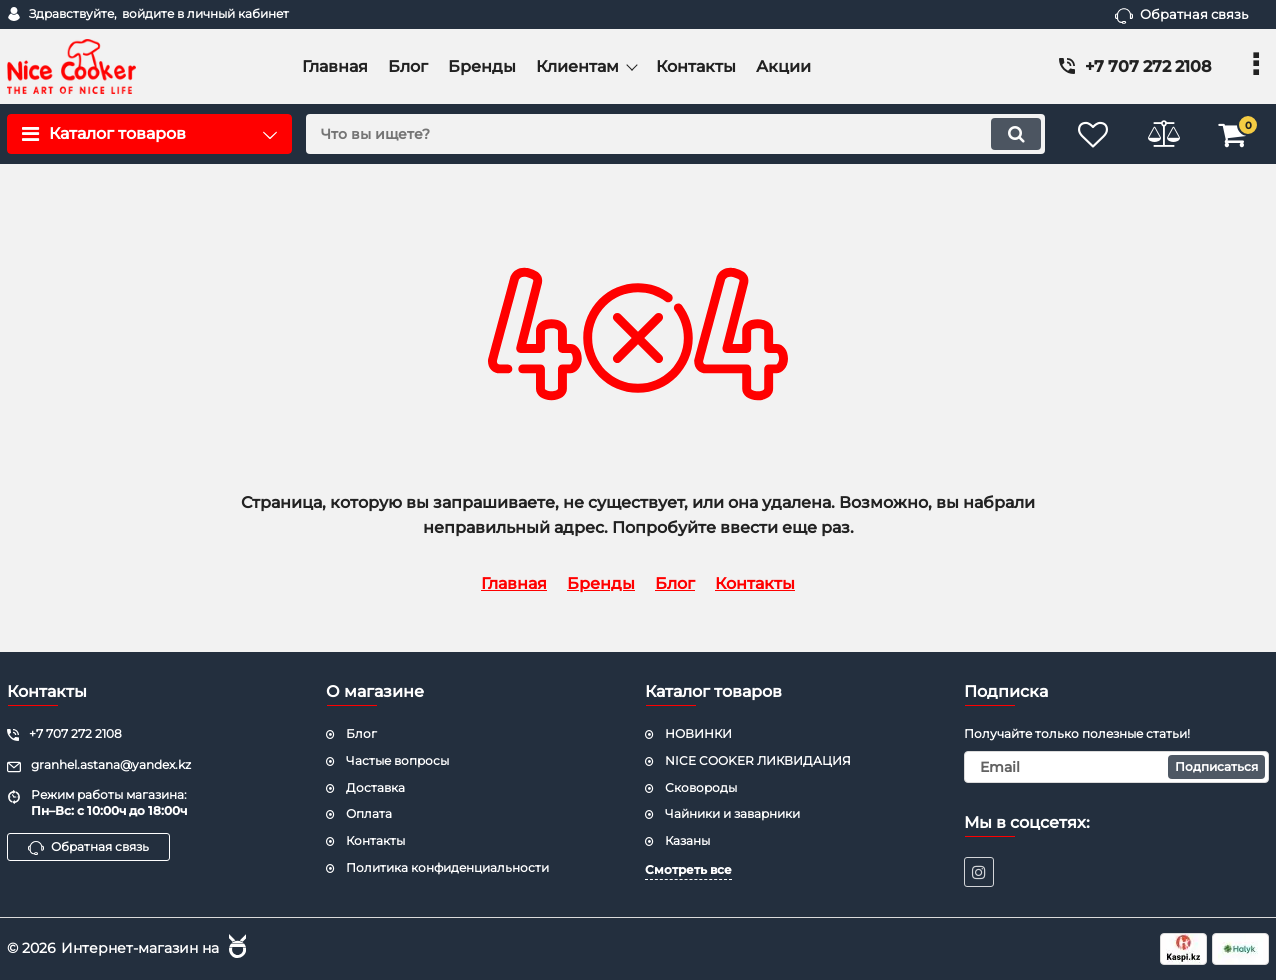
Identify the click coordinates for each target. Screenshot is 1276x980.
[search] (675, 134)
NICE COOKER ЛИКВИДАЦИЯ (758, 760)
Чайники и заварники (732, 813)
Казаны (687, 840)
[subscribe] (1116, 767)
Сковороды (701, 787)
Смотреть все (688, 869)
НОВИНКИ (698, 733)
